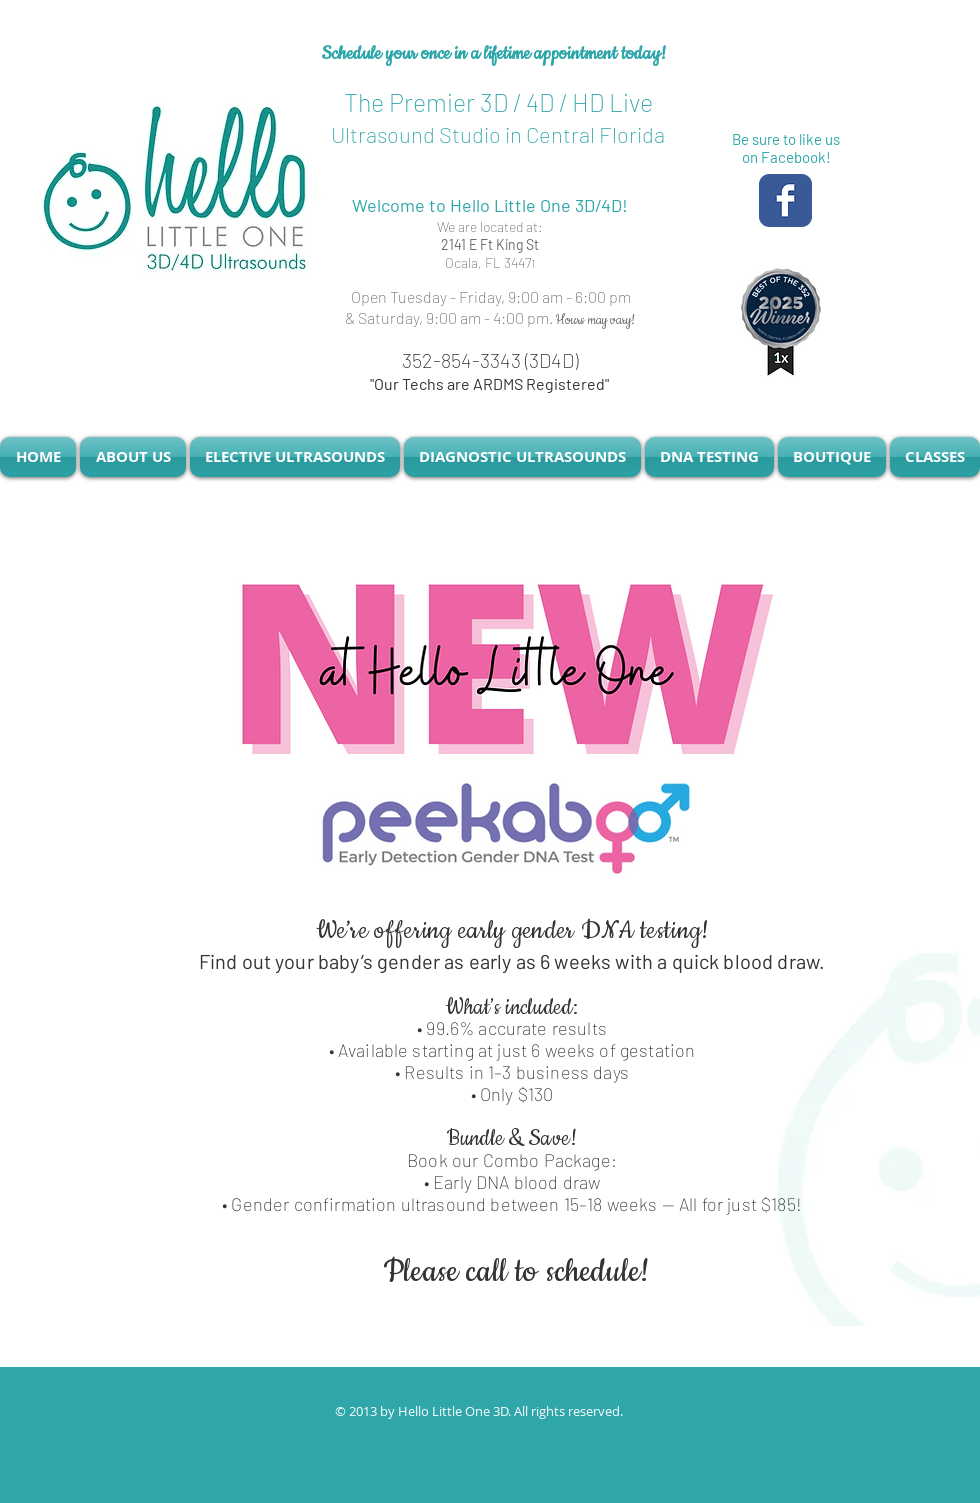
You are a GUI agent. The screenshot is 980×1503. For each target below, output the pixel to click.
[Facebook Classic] (785, 200)
